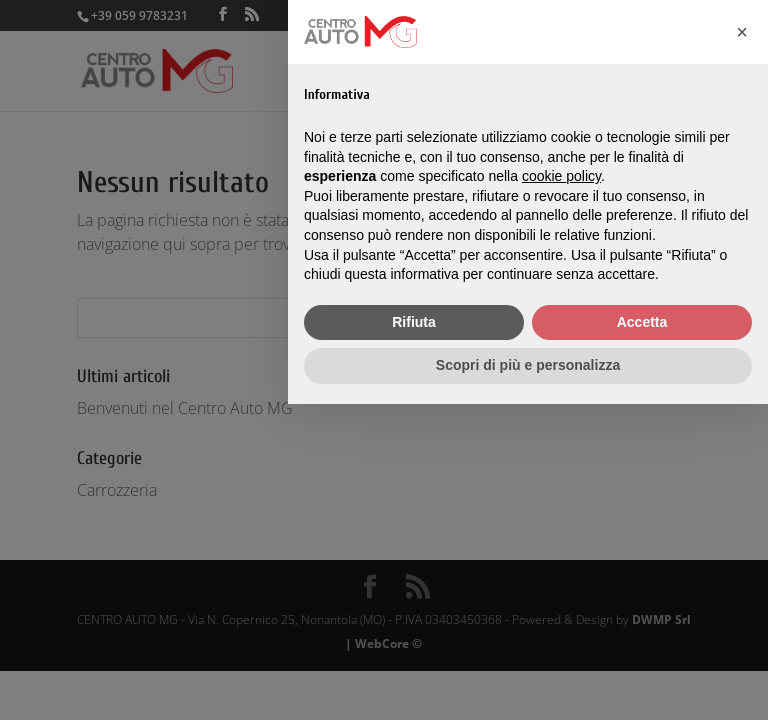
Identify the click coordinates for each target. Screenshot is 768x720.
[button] (742, 32)
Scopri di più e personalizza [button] (528, 365)
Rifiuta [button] (414, 322)
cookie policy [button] (561, 176)
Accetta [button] (642, 322)
